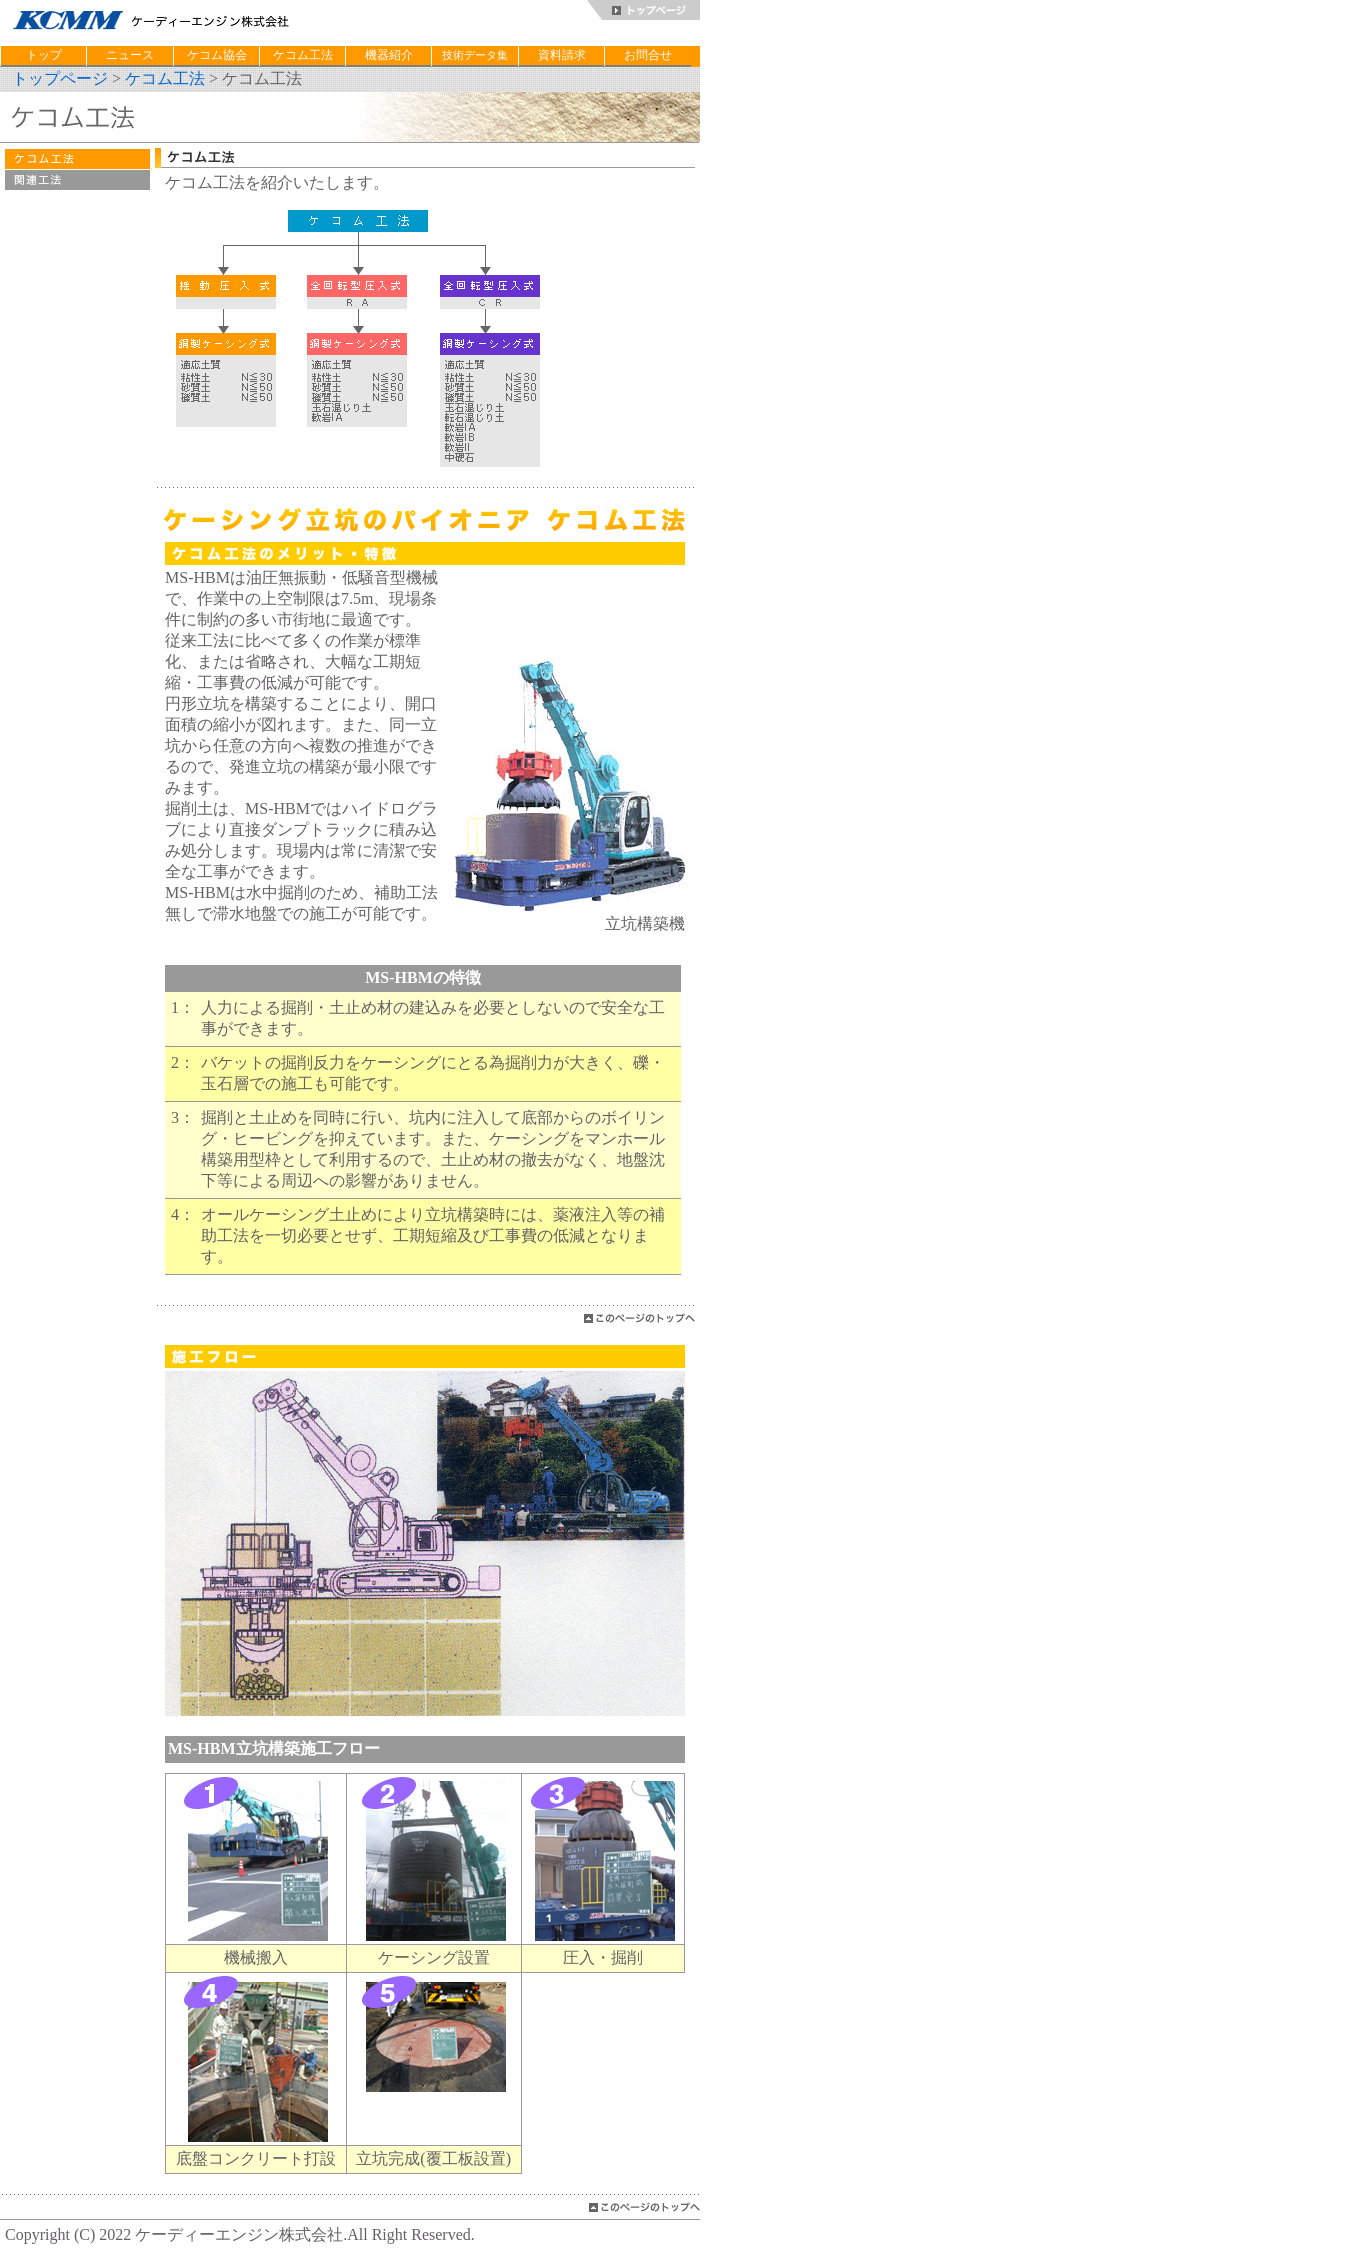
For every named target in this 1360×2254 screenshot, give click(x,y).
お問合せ (648, 55)
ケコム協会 (217, 55)
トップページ (60, 78)
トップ (44, 55)
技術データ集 (475, 55)
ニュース (130, 55)
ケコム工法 (303, 55)
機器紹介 (389, 55)
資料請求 (562, 55)
